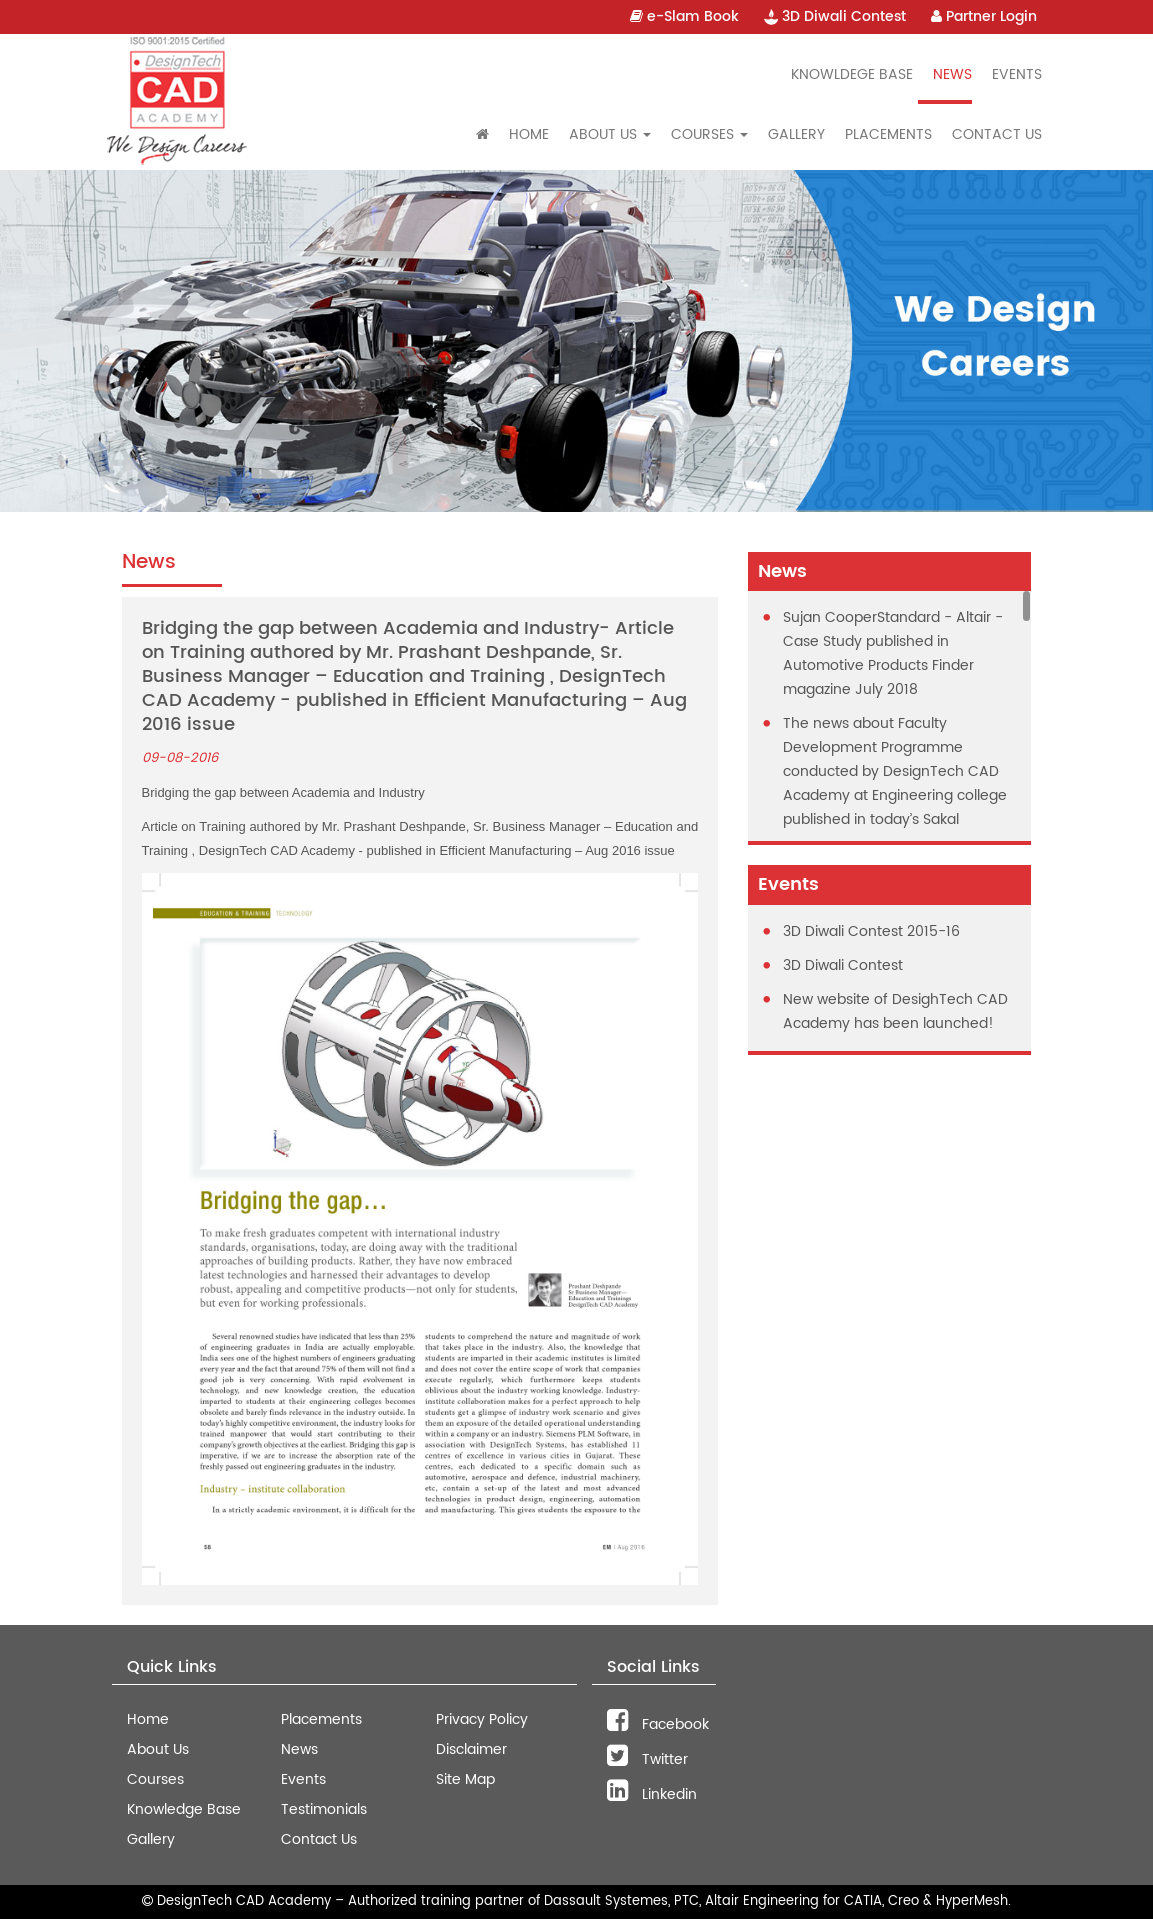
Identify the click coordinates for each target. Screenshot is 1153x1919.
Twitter (647, 1759)
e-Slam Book (684, 16)
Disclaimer (471, 1749)
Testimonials (324, 1809)
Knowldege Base (852, 74)
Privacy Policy (482, 1719)
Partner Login (984, 16)
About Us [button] (610, 134)
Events (1017, 74)
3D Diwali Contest (835, 16)
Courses (155, 1779)
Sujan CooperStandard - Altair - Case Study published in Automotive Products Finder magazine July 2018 (893, 653)
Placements (888, 134)
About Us (158, 1749)
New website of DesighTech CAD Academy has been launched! (895, 1011)
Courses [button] (709, 134)
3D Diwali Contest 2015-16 (871, 931)
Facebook (658, 1724)
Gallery (796, 134)
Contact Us (997, 134)
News (952, 74)
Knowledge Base (184, 1809)
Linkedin (652, 1794)
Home (529, 134)
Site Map (465, 1779)
